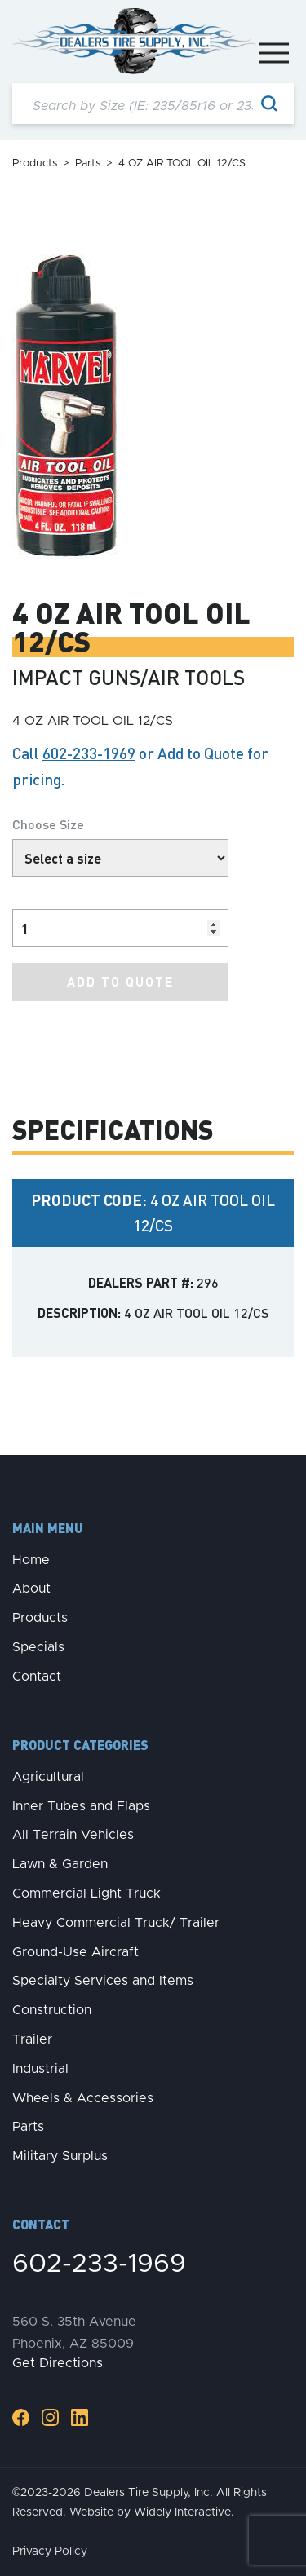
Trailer (32, 2039)
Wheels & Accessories (82, 2098)
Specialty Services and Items (102, 1980)
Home (31, 1559)
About (31, 1588)
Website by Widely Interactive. (151, 2512)
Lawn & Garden (60, 1864)
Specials (38, 1647)
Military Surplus (60, 2156)
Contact (36, 1676)
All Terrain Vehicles (73, 1834)
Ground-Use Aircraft (75, 1952)
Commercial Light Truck (86, 1893)
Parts (87, 163)
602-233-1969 (88, 753)
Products (34, 163)
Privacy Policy (49, 2551)
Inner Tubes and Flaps (81, 1806)
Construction (51, 2010)
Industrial (40, 2068)
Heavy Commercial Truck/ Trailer (116, 1922)
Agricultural (48, 1776)
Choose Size (48, 824)
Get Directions (57, 2363)
